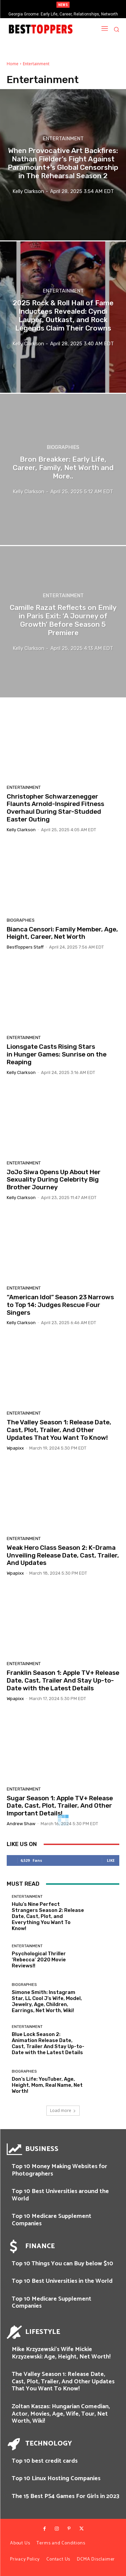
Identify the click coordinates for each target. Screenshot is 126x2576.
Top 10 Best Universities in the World (62, 2281)
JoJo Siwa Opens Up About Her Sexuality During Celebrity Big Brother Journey (53, 1179)
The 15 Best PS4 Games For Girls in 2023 (65, 2496)
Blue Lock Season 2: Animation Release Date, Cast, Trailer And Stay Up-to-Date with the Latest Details (48, 2043)
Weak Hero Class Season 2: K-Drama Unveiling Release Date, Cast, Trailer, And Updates (63, 1555)
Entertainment (63, 138)
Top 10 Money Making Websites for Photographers (59, 2170)
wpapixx (15, 1448)
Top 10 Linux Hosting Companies (56, 2478)
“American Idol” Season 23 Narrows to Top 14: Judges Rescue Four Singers (60, 1304)
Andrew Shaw (21, 1823)
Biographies (63, 447)
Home (12, 64)
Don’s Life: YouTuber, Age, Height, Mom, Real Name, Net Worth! (47, 2085)
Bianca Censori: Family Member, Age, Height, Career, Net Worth (62, 933)
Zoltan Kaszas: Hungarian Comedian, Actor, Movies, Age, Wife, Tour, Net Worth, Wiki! (61, 2413)
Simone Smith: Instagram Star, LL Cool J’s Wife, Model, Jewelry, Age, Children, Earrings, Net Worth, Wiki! (47, 2001)
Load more (63, 2110)
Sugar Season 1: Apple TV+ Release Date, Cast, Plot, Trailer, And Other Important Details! (60, 1805)
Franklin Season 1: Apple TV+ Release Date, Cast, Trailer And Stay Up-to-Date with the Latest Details (63, 1680)
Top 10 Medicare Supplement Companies (51, 2220)
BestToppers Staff (25, 947)
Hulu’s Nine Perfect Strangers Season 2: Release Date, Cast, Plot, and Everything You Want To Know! (48, 1916)
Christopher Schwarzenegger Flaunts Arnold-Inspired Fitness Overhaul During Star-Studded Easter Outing (55, 808)
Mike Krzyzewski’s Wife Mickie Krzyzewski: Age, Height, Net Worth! (61, 2353)
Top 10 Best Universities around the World (60, 2195)
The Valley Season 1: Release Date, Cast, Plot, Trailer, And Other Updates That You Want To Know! (59, 1429)
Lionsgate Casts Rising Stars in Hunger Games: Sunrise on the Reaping (57, 1054)
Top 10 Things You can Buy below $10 (62, 2264)
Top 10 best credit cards (45, 2461)
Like (111, 1860)
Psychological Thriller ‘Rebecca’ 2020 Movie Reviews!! (39, 1960)
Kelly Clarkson (21, 829)
